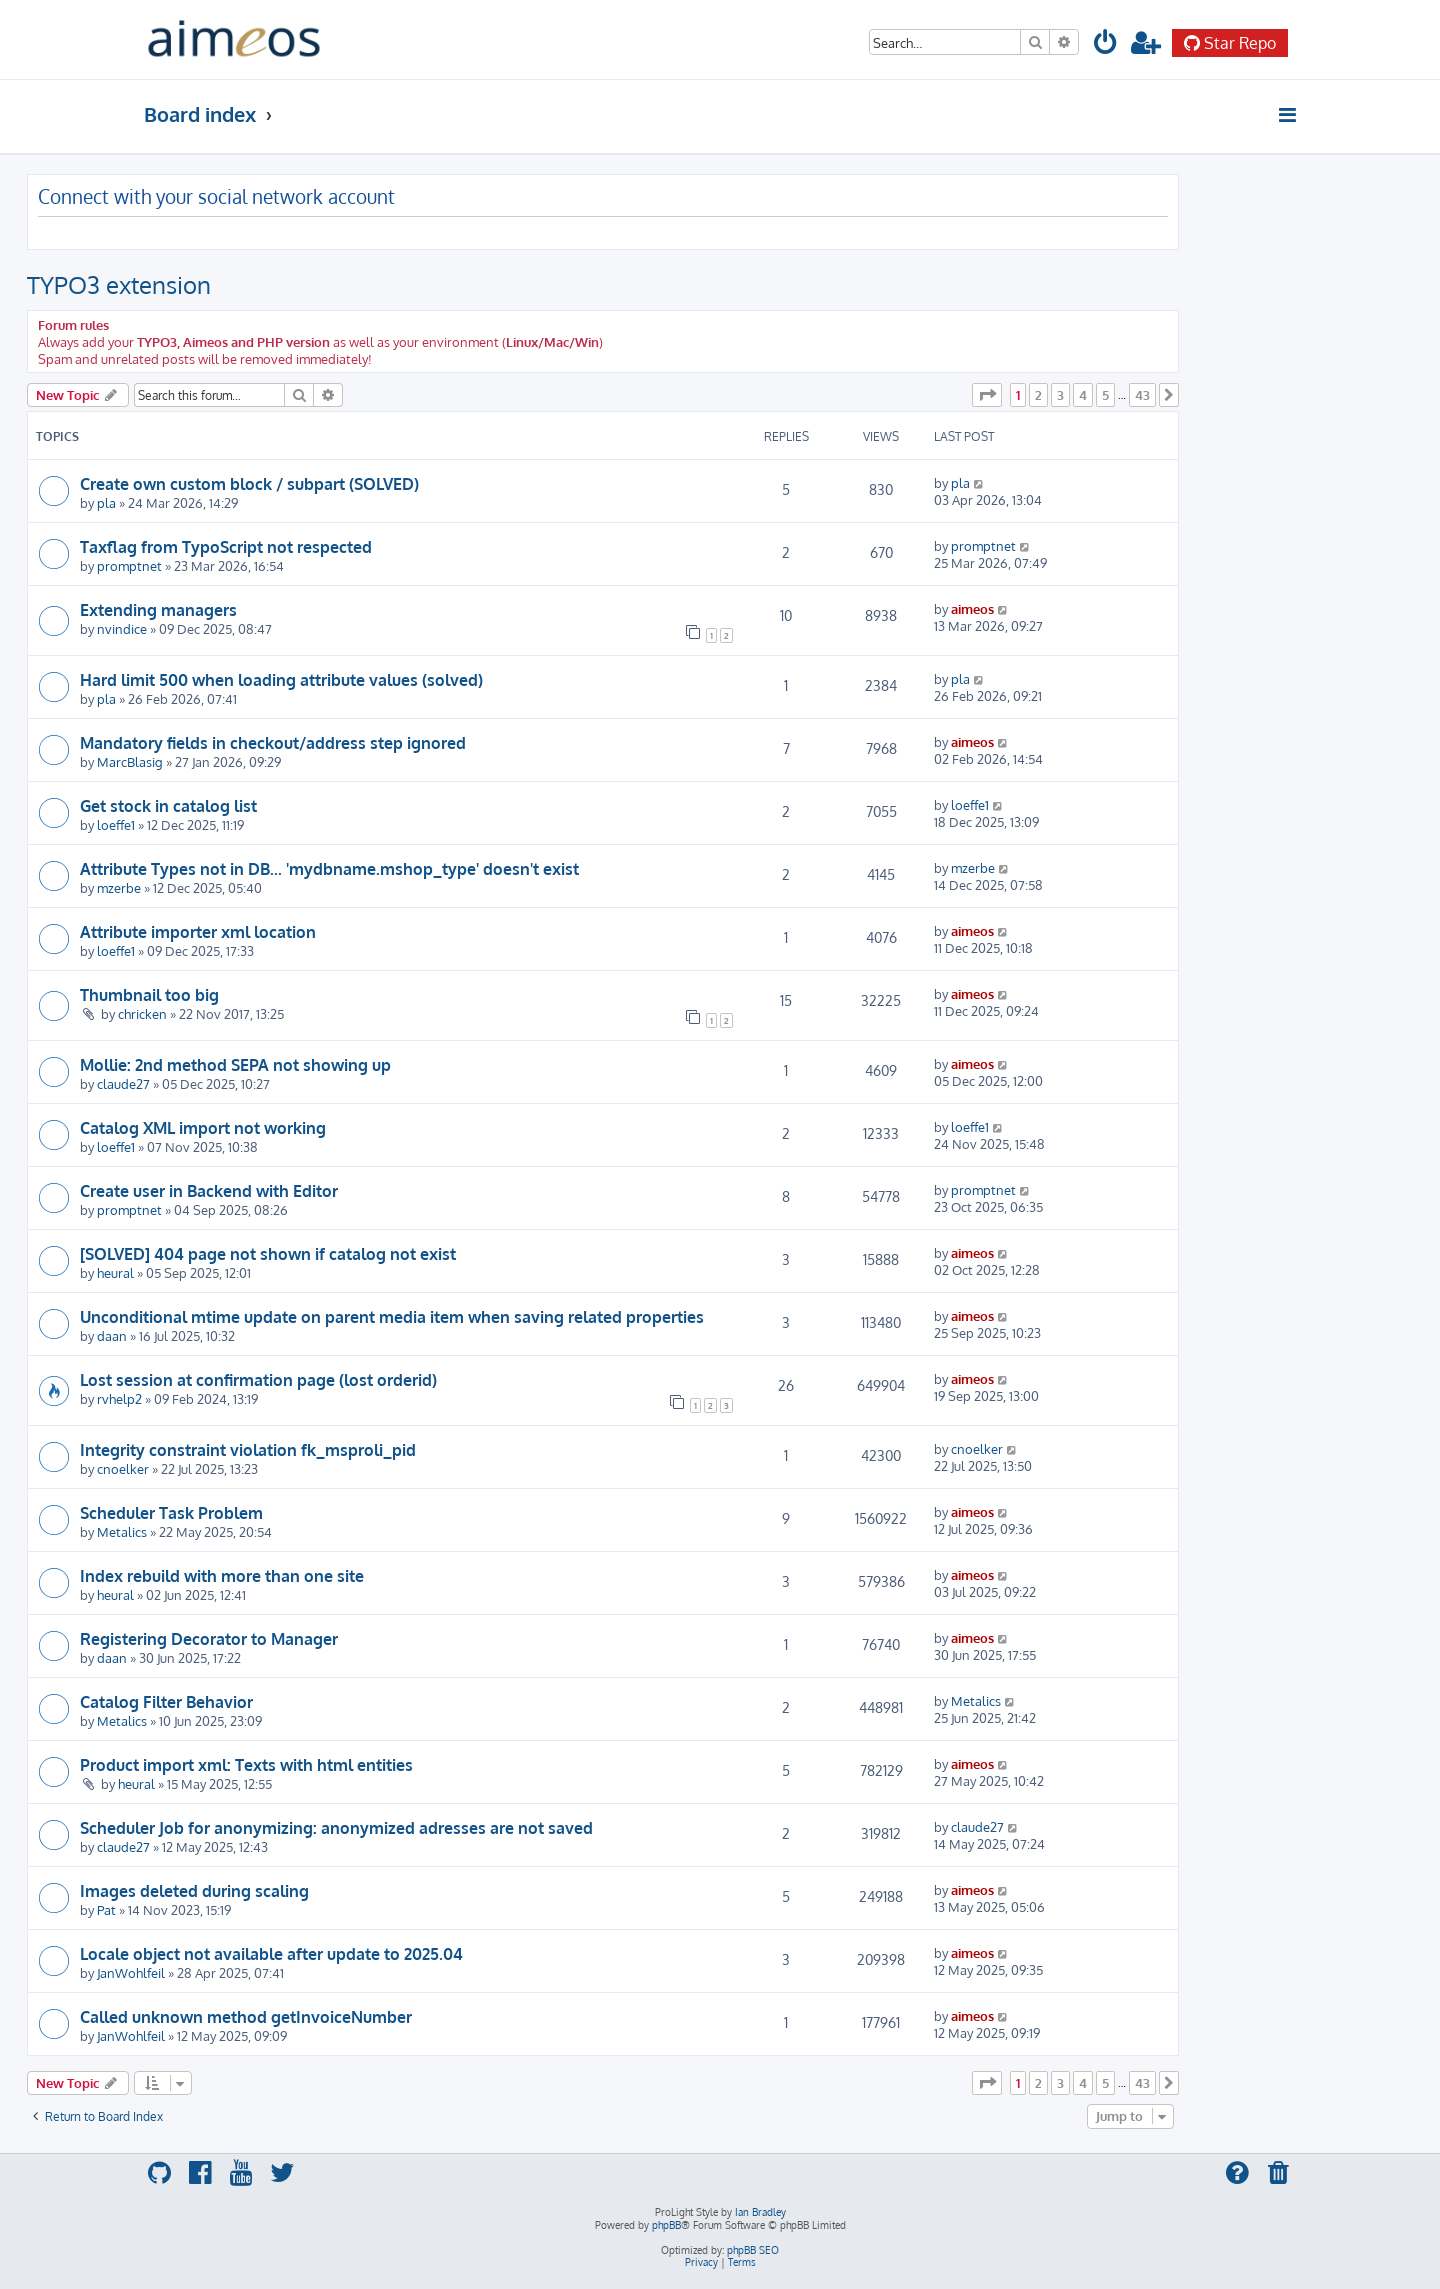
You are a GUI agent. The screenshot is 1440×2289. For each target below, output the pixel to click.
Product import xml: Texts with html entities (246, 1765)
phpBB (666, 2225)
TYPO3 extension (119, 284)
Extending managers (158, 610)
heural (115, 1272)
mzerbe (119, 887)
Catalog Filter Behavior (166, 1702)
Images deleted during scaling (194, 1891)
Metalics (122, 1531)
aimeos (972, 608)
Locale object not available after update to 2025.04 (271, 1954)
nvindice (122, 628)
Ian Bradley (760, 2212)
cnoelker (123, 1468)
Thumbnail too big (149, 995)
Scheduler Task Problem (171, 1513)
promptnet (129, 565)
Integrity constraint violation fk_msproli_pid (248, 1450)
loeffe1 (116, 824)
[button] (987, 395)
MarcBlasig (130, 761)
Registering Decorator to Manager (209, 1639)
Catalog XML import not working (203, 1128)
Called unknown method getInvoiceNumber (246, 2017)
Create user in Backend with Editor (209, 1191)
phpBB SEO (753, 2250)
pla (106, 502)
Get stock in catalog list (168, 806)
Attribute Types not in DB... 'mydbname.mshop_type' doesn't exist (329, 869)
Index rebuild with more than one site (222, 1576)
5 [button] (1105, 395)
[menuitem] (1106, 45)
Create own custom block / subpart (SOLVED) (249, 484)
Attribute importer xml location (198, 932)
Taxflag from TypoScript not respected (226, 547)
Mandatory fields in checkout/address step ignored (273, 743)
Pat (106, 1909)
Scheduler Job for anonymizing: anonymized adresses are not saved (336, 1828)
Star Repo (1230, 43)
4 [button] (1083, 395)
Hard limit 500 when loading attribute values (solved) (281, 680)
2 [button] (1038, 395)
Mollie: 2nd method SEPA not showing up (235, 1065)
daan (112, 1335)
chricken (142, 1013)
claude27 (123, 1083)
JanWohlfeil (131, 1972)
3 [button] (1060, 395)
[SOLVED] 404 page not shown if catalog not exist (268, 1254)
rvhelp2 (119, 1398)
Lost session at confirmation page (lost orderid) (258, 1380)
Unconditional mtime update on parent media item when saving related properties (392, 1317)
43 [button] (1142, 395)
